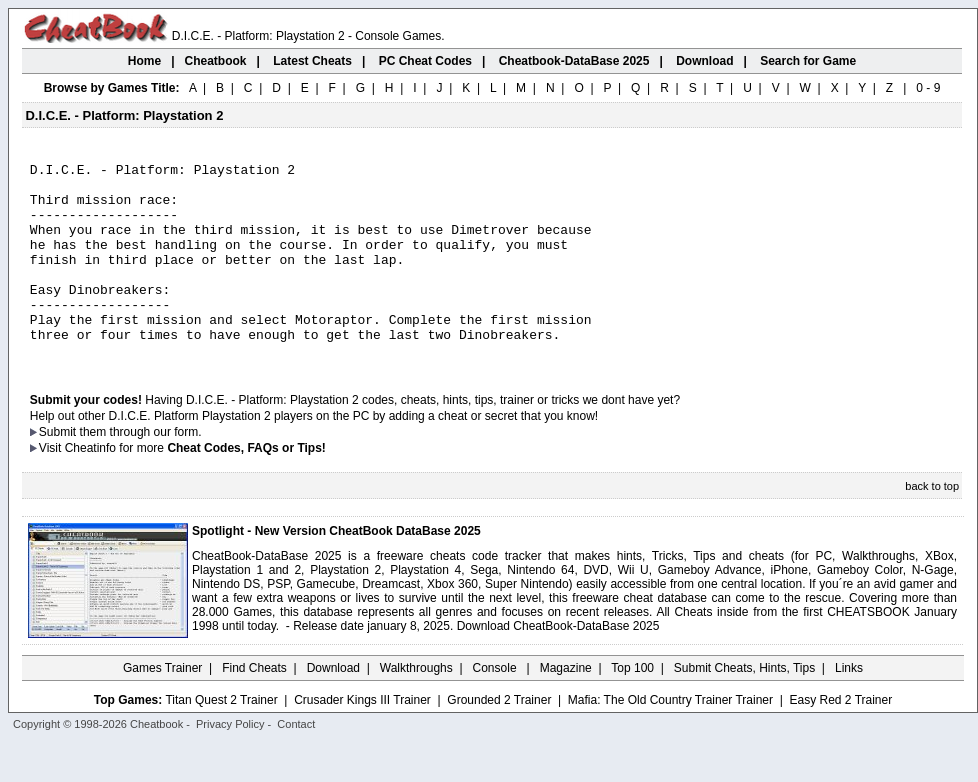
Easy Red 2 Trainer (840, 739)
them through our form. (141, 471)
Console (496, 707)
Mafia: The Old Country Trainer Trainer (670, 739)
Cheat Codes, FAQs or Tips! (246, 487)
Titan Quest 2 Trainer (221, 739)
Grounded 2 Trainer (499, 739)
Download (333, 707)
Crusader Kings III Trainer (362, 739)
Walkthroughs (416, 707)
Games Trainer (162, 707)
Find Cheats (254, 707)
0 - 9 (928, 88)
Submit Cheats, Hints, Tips (744, 707)
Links (849, 707)
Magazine (566, 707)
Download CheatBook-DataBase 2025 (558, 665)
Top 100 (632, 707)
